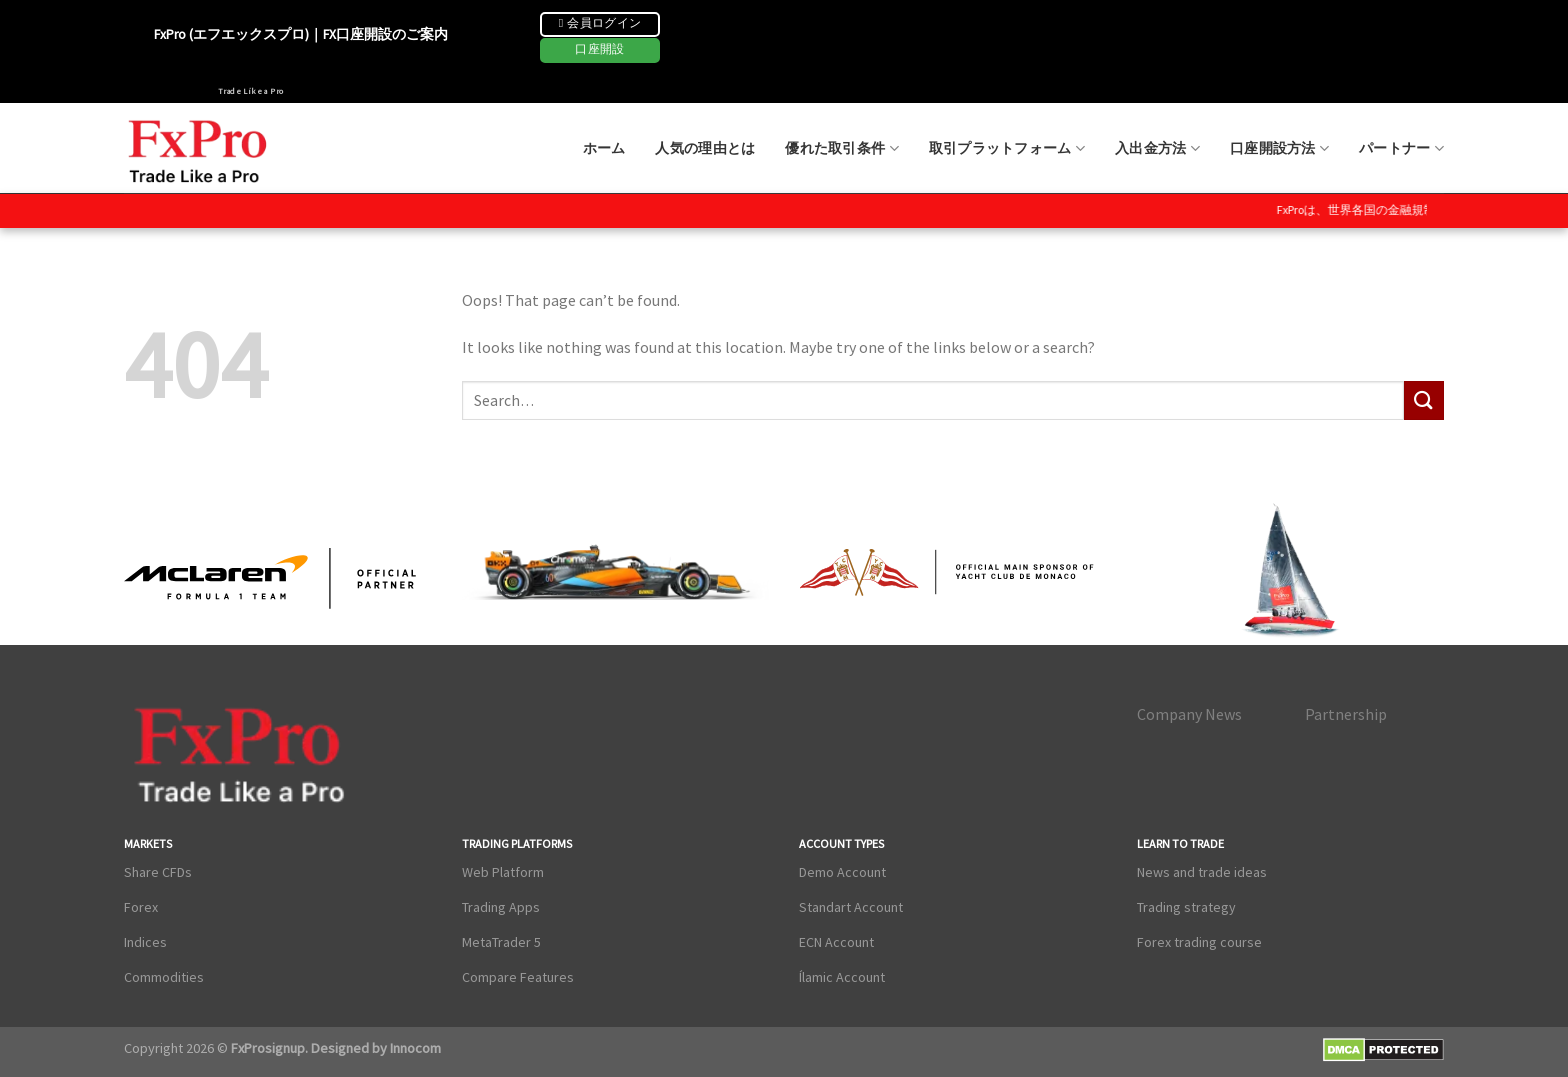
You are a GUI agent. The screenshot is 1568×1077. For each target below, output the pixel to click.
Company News (1189, 714)
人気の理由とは (705, 148)
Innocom (414, 1048)
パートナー (1401, 148)
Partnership (1346, 714)
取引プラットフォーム (1007, 148)
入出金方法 (1157, 148)
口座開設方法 (1279, 148)
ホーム (604, 148)
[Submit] (1424, 400)
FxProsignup (268, 1048)
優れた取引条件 (841, 148)
